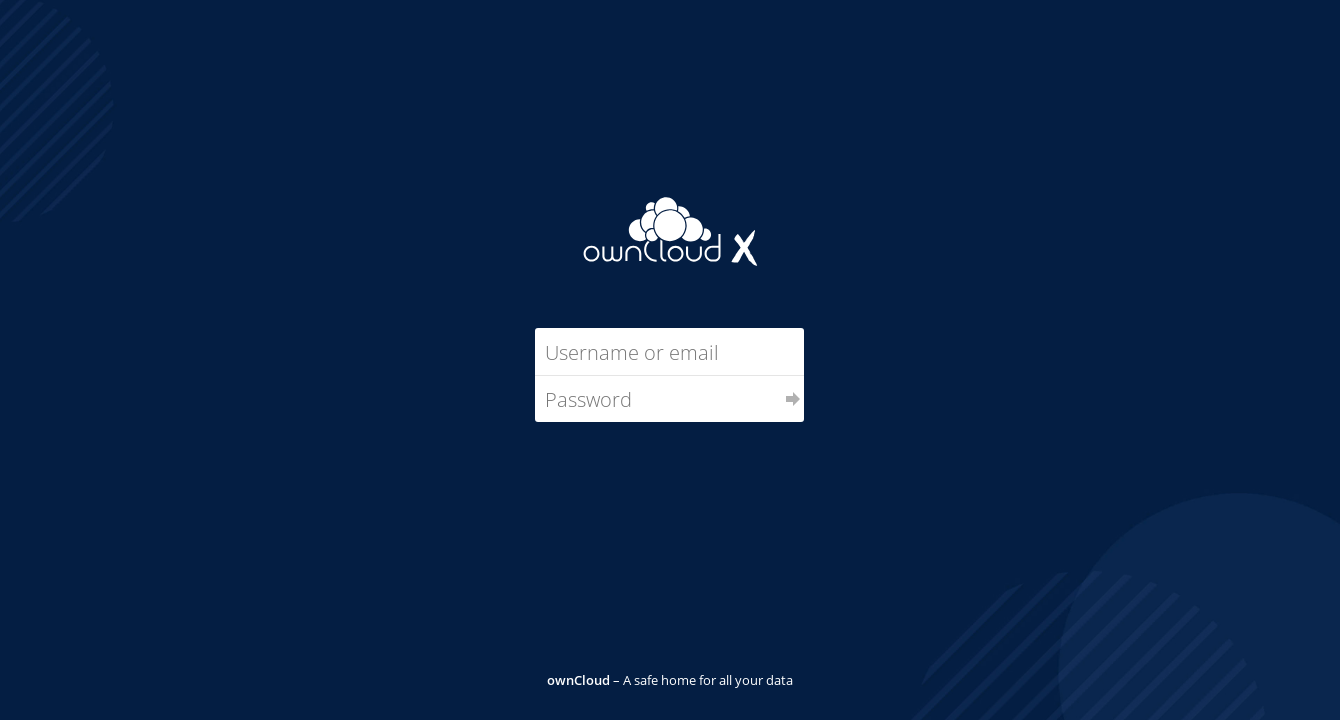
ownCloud (578, 680)
